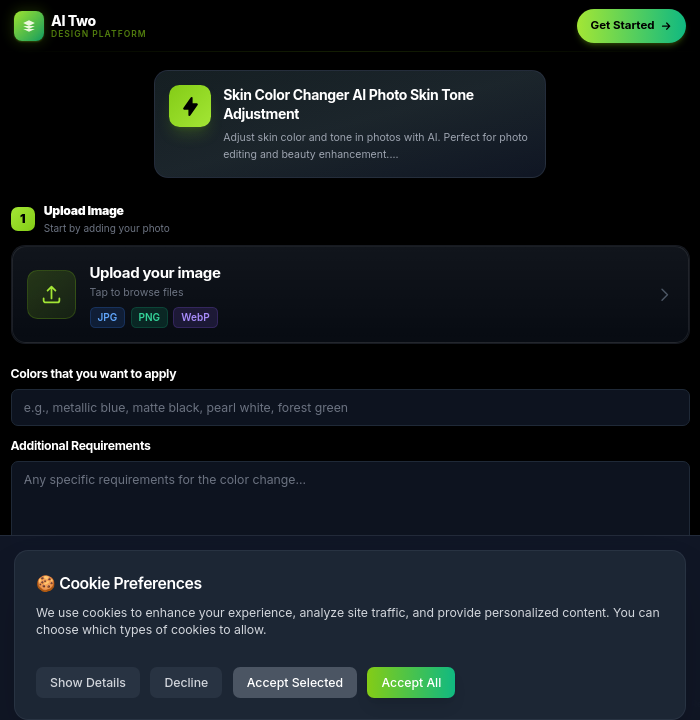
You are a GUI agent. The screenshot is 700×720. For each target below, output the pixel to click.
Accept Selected (295, 682)
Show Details (88, 682)
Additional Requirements (81, 445)
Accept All (411, 682)
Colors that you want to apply (94, 373)
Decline (186, 682)
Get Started (632, 25)
